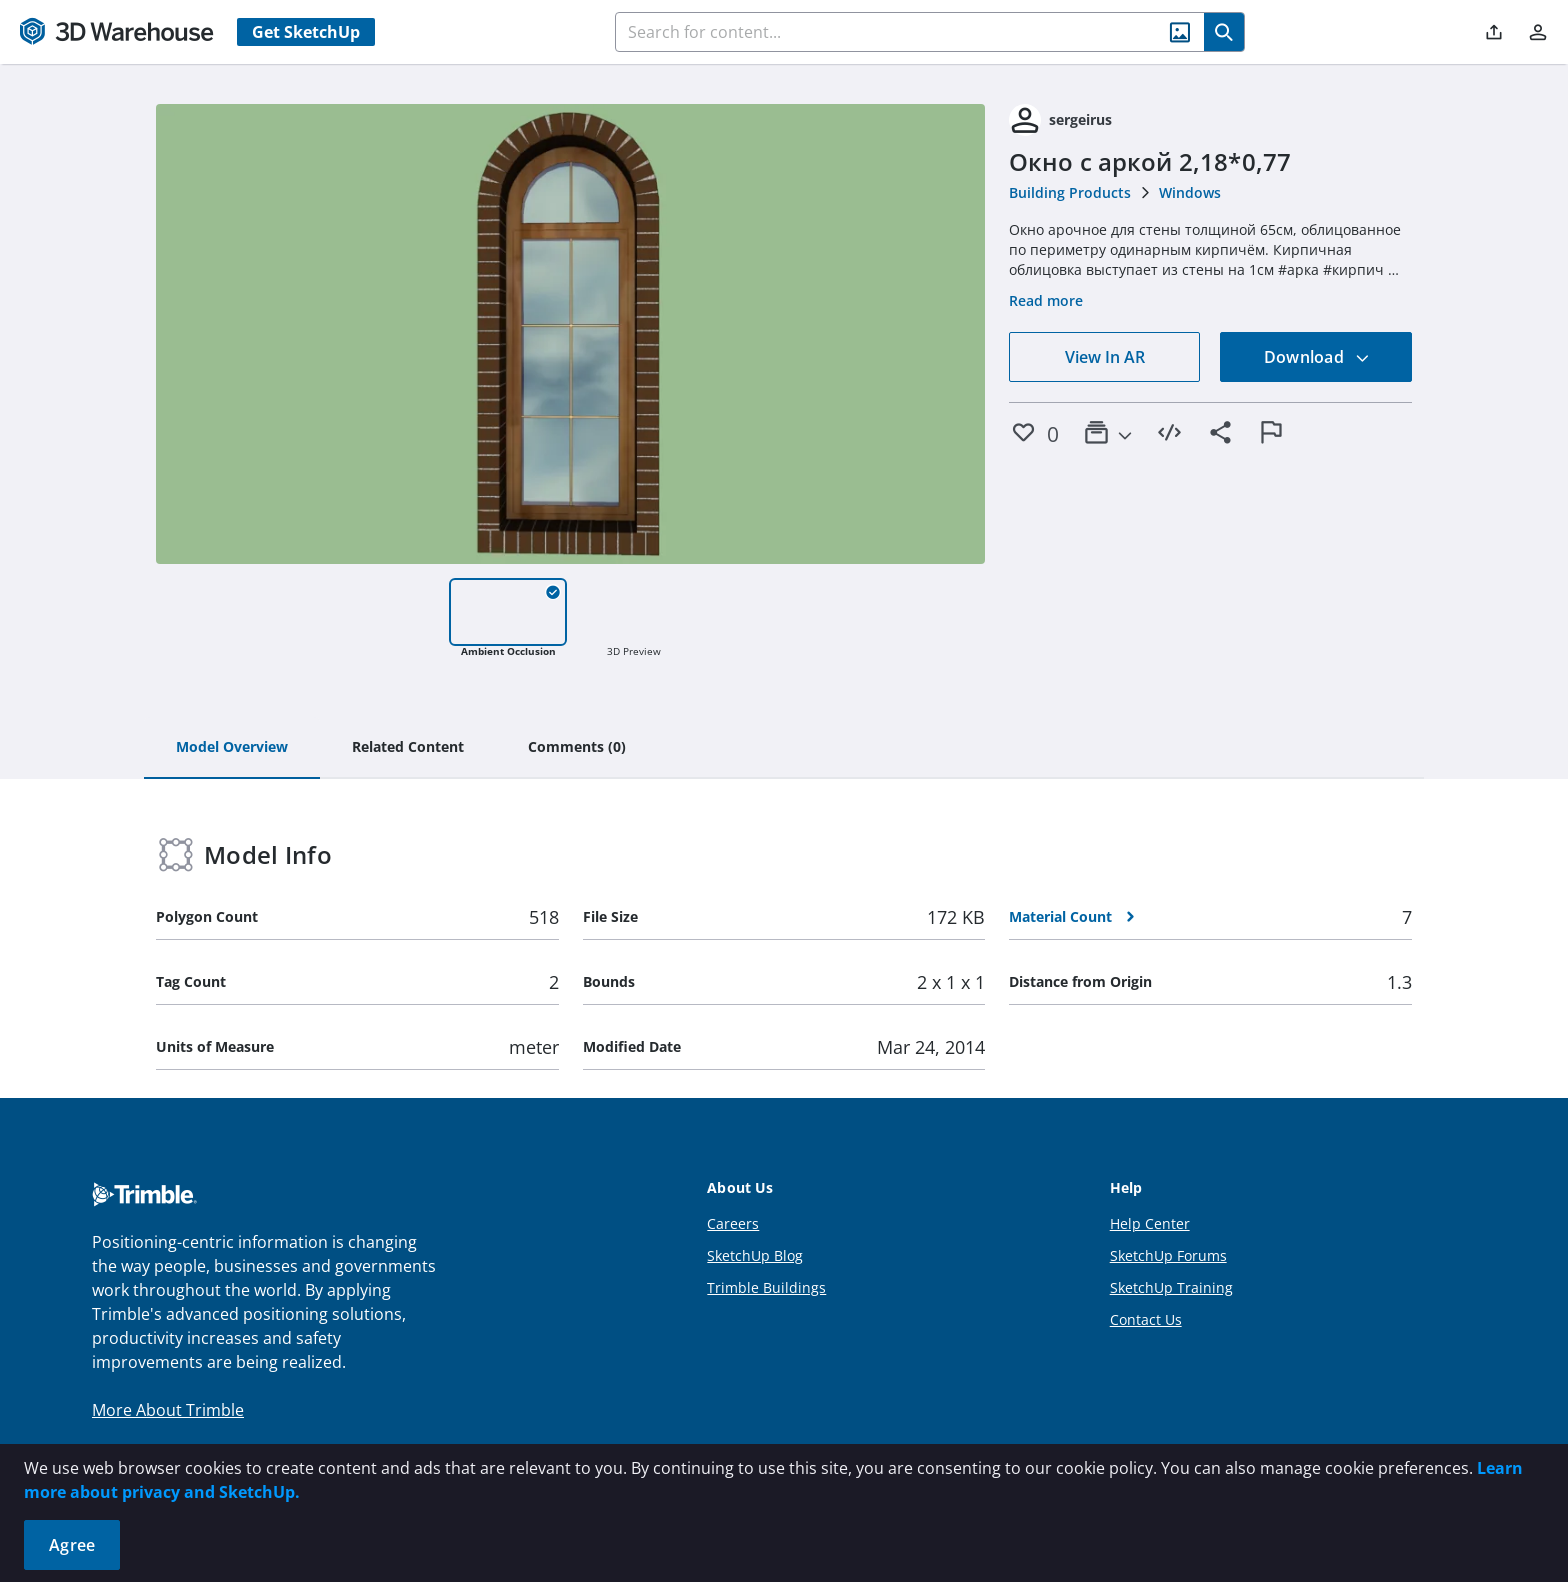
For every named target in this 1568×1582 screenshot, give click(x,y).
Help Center (1150, 1223)
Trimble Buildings (766, 1287)
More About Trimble (168, 1410)
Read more (1046, 300)
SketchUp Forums (1168, 1255)
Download (1317, 357)
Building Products (1070, 192)
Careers (733, 1223)
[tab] (232, 748)
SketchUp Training (1171, 1287)
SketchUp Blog (755, 1255)
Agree (72, 1545)
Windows (1190, 192)
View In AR (1105, 357)
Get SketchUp (306, 32)
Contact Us (1146, 1319)
